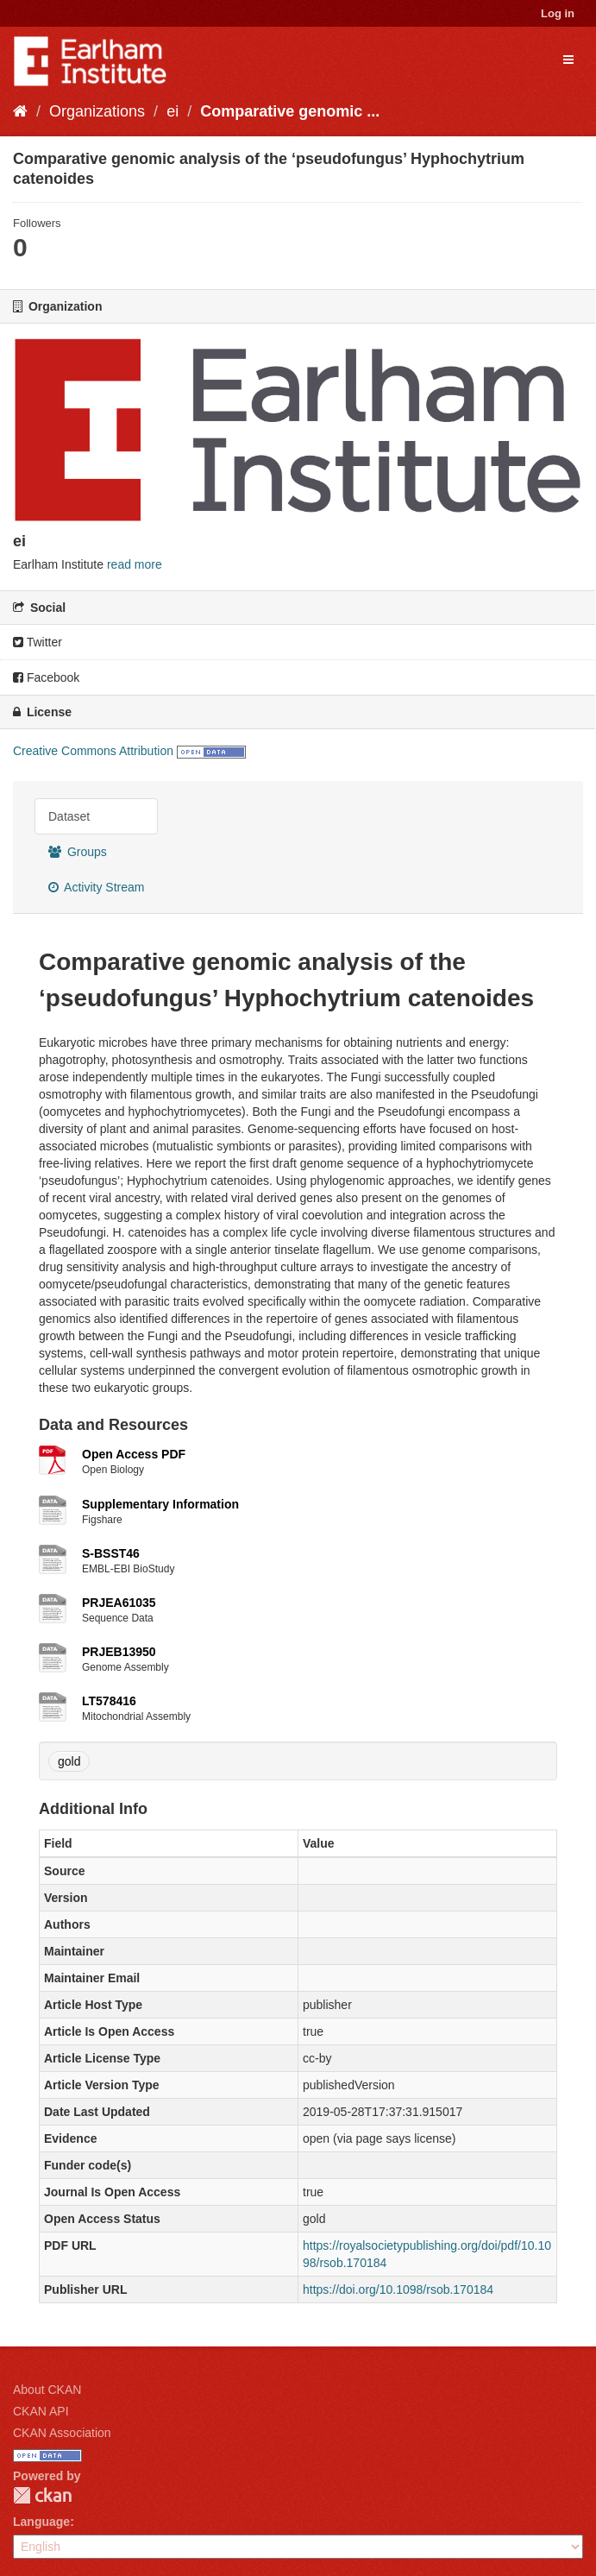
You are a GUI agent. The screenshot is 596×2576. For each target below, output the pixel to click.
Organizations (97, 111)
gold (69, 1761)
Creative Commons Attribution (93, 751)
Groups (77, 852)
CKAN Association (62, 2433)
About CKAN (47, 2389)
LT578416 (109, 1701)
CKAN (42, 2495)
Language (41, 2522)
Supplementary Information (160, 1504)
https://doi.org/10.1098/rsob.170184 (398, 2289)
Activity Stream (96, 887)
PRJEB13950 (119, 1652)
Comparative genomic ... (290, 111)
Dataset (69, 816)
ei (172, 111)
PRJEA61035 (119, 1602)
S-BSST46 (111, 1553)
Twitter (37, 642)
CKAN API (41, 2411)
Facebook (46, 677)
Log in (557, 13)
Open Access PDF (133, 1454)
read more (134, 564)
